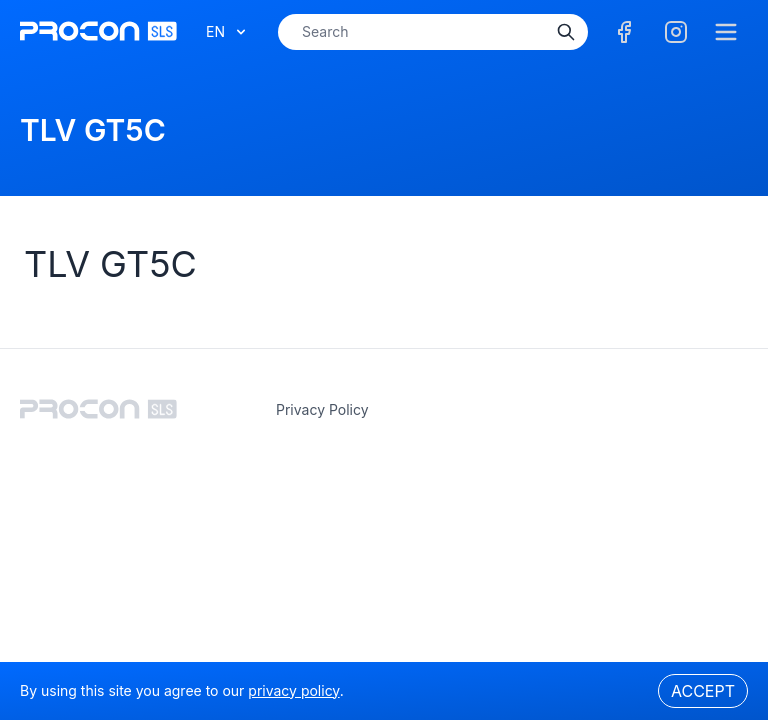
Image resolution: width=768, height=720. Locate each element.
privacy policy (322, 409)
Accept (703, 691)
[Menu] (726, 32)
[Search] (566, 32)
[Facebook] (624, 32)
